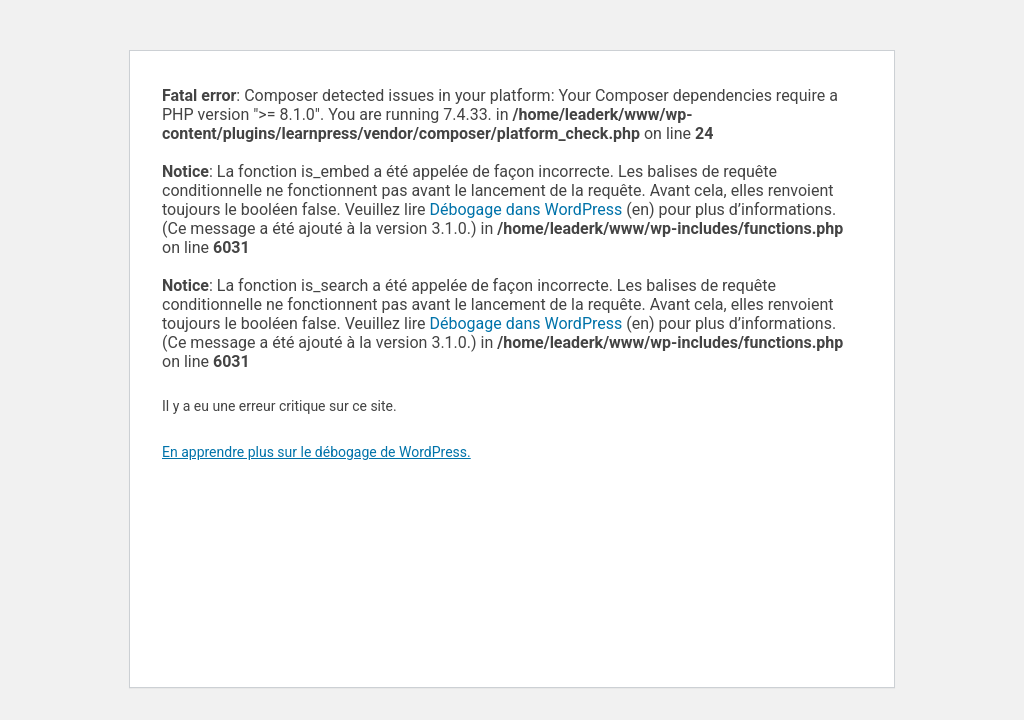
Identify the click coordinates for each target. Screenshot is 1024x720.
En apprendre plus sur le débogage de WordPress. (316, 452)
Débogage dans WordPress (526, 209)
